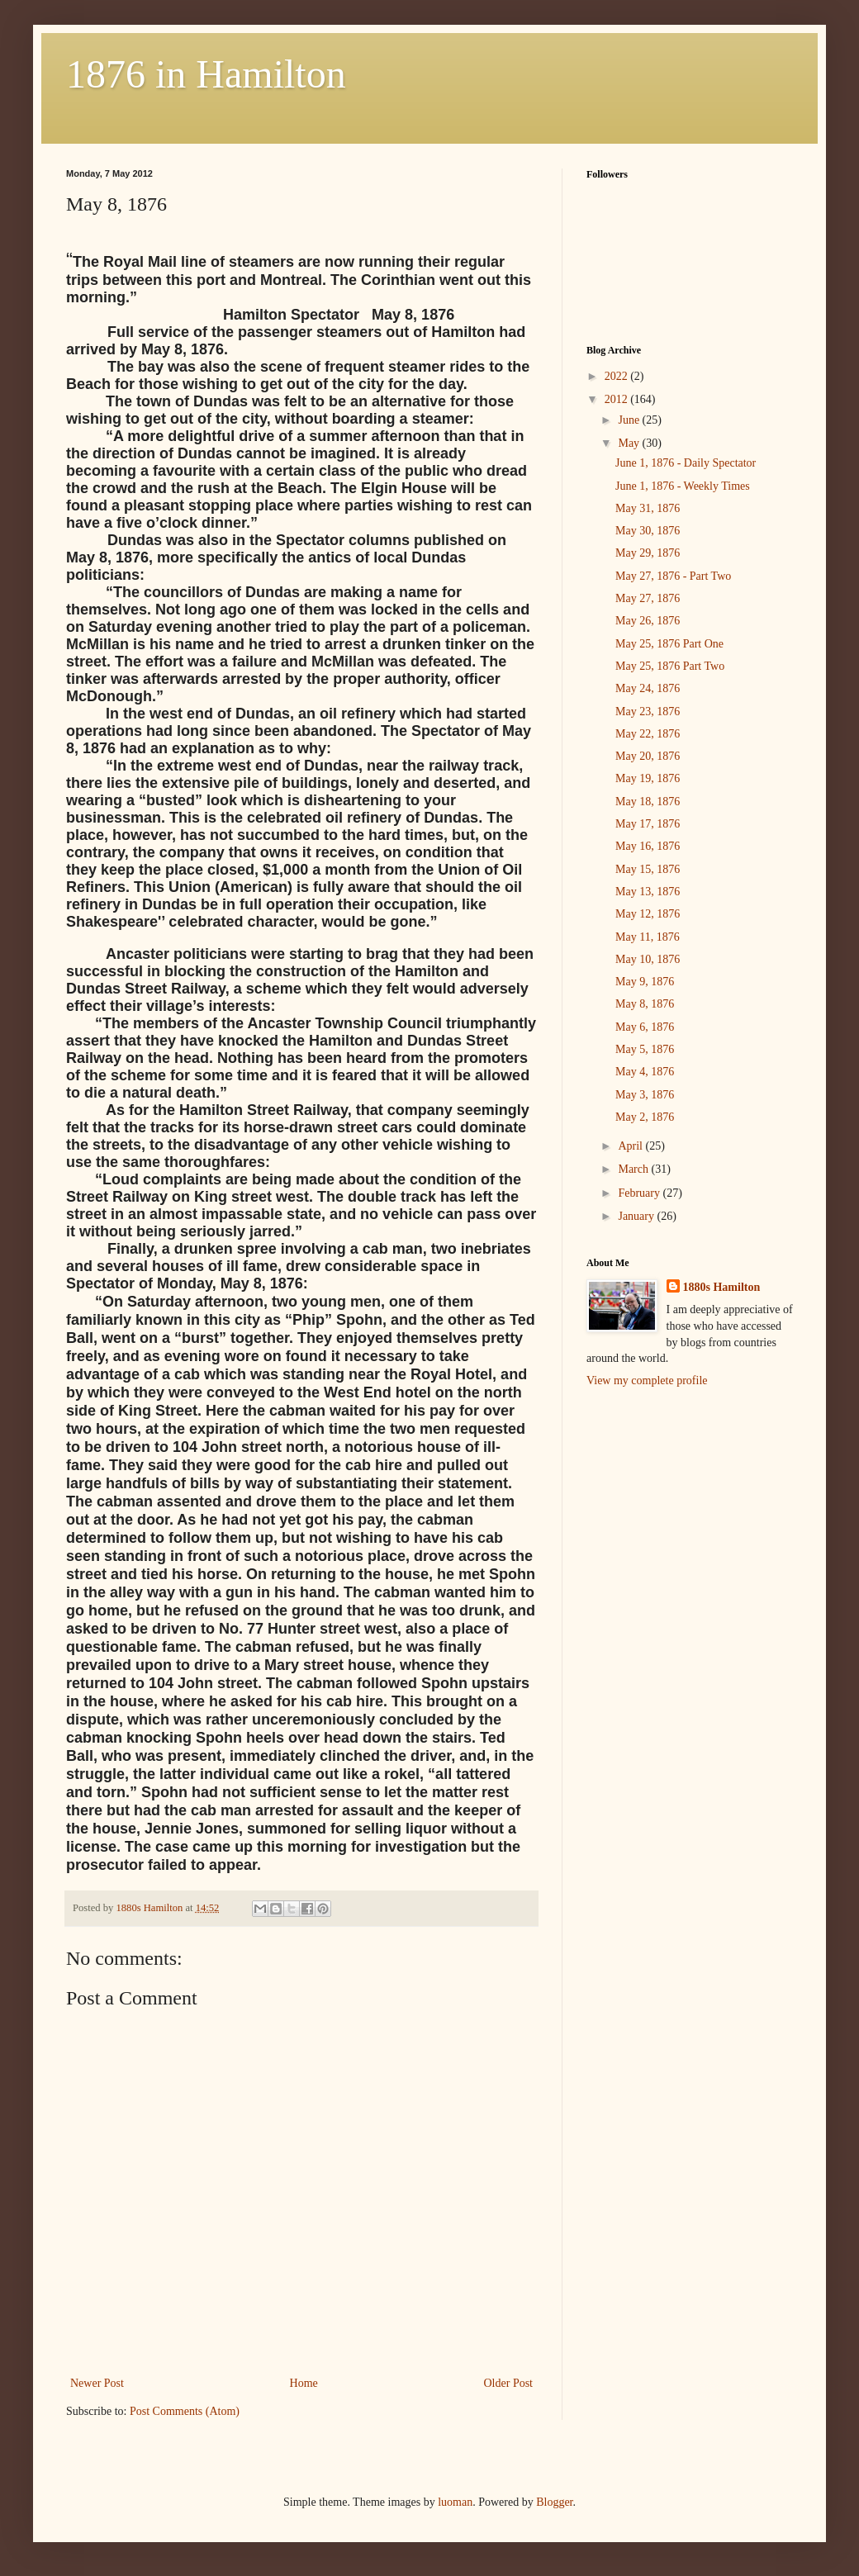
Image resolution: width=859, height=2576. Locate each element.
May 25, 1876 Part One (669, 644)
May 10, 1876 (647, 959)
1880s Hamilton (722, 1287)
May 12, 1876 (647, 914)
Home (304, 2383)
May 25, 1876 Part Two (669, 666)
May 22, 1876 (647, 734)
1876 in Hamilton (206, 74)
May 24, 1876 (647, 688)
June (630, 420)
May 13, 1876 (647, 891)
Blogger (554, 2502)
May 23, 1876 (647, 711)
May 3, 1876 (644, 1095)
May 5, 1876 (644, 1049)
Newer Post (97, 2383)
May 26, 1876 (647, 620)
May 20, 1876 (647, 756)
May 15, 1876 (647, 869)
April (631, 1146)
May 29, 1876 (647, 553)
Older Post (509, 2383)
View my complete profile (647, 1380)
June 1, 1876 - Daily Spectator (685, 463)
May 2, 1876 (644, 1117)
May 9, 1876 (644, 981)
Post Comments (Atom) (185, 2411)
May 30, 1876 (647, 530)
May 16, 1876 (647, 846)
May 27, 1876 (647, 598)
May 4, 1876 (644, 1071)
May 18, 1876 (647, 801)
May (630, 443)
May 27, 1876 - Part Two (673, 576)
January (637, 1216)
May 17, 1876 (647, 824)
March (634, 1169)
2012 (618, 399)
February (640, 1193)
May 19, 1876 (647, 778)
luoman (455, 2502)
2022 (618, 376)
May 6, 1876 (644, 1027)
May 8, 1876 (644, 1004)
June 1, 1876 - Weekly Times (682, 486)
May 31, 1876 (647, 508)
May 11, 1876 (647, 937)
